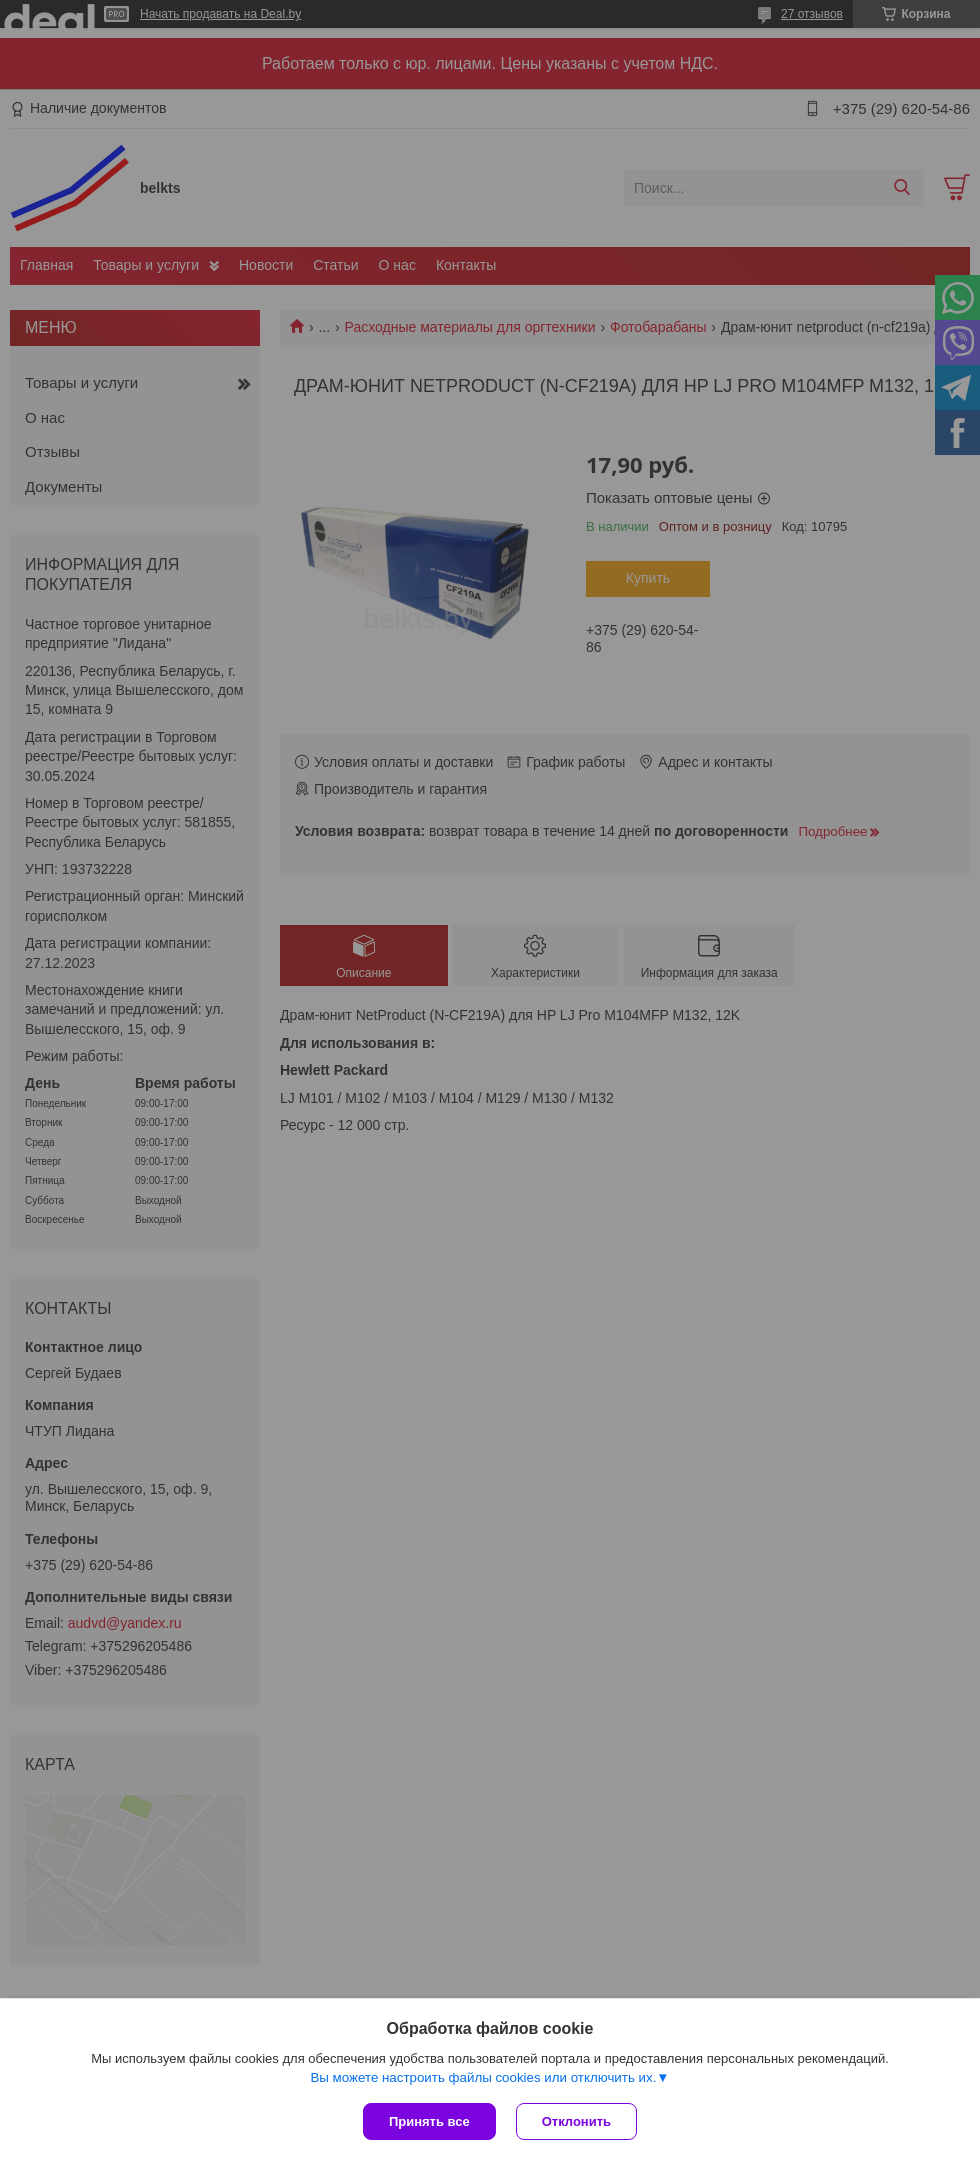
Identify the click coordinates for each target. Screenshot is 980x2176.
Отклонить (576, 2121)
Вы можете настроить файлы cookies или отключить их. (483, 2077)
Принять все (429, 2121)
